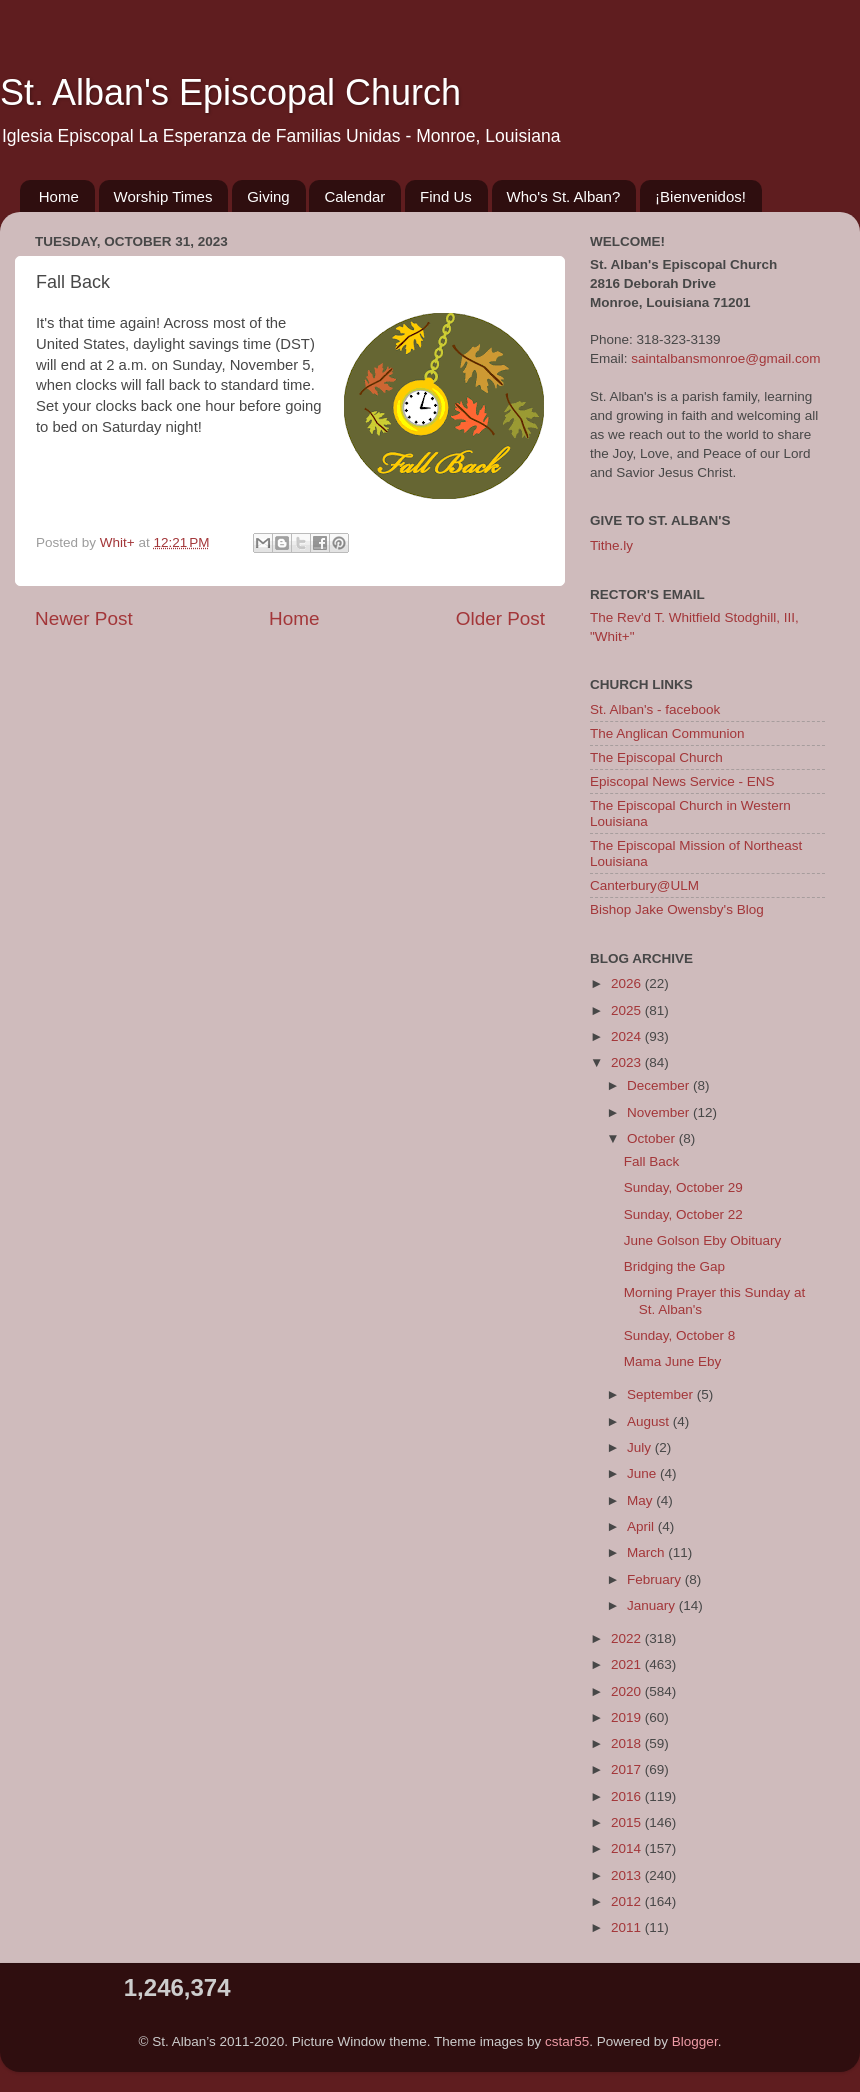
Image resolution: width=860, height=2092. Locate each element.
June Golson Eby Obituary (703, 1240)
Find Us (446, 196)
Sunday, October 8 (680, 1335)
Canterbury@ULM (644, 885)
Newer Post (84, 618)
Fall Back (652, 1161)
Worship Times (163, 196)
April (642, 1526)
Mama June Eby (673, 1361)
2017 (628, 1769)
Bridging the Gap (674, 1266)
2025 (628, 1010)
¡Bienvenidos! (700, 196)
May (641, 1500)
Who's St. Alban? (564, 196)
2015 (628, 1822)
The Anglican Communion (667, 733)
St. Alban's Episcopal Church (230, 92)
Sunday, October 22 (683, 1214)
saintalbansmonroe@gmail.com (725, 358)
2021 (628, 1664)
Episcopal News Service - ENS (682, 781)
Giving (268, 196)
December (660, 1085)
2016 (628, 1796)
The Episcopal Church (656, 757)
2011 (628, 1927)
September (662, 1394)
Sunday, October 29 (683, 1187)
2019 (628, 1717)
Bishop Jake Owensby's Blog (677, 909)
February (656, 1579)
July (641, 1447)
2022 (628, 1638)
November (660, 1112)
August (650, 1421)
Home (59, 196)
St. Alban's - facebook (655, 709)
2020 (628, 1691)
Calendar (354, 196)
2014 (628, 1848)
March (647, 1552)
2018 (628, 1743)
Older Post (500, 618)
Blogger (695, 2041)
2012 (628, 1901)
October (653, 1138)
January (653, 1605)
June (643, 1473)
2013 (628, 1875)
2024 (628, 1036)
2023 (628, 1062)
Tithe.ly (611, 545)
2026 (628, 983)
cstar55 (567, 2041)
